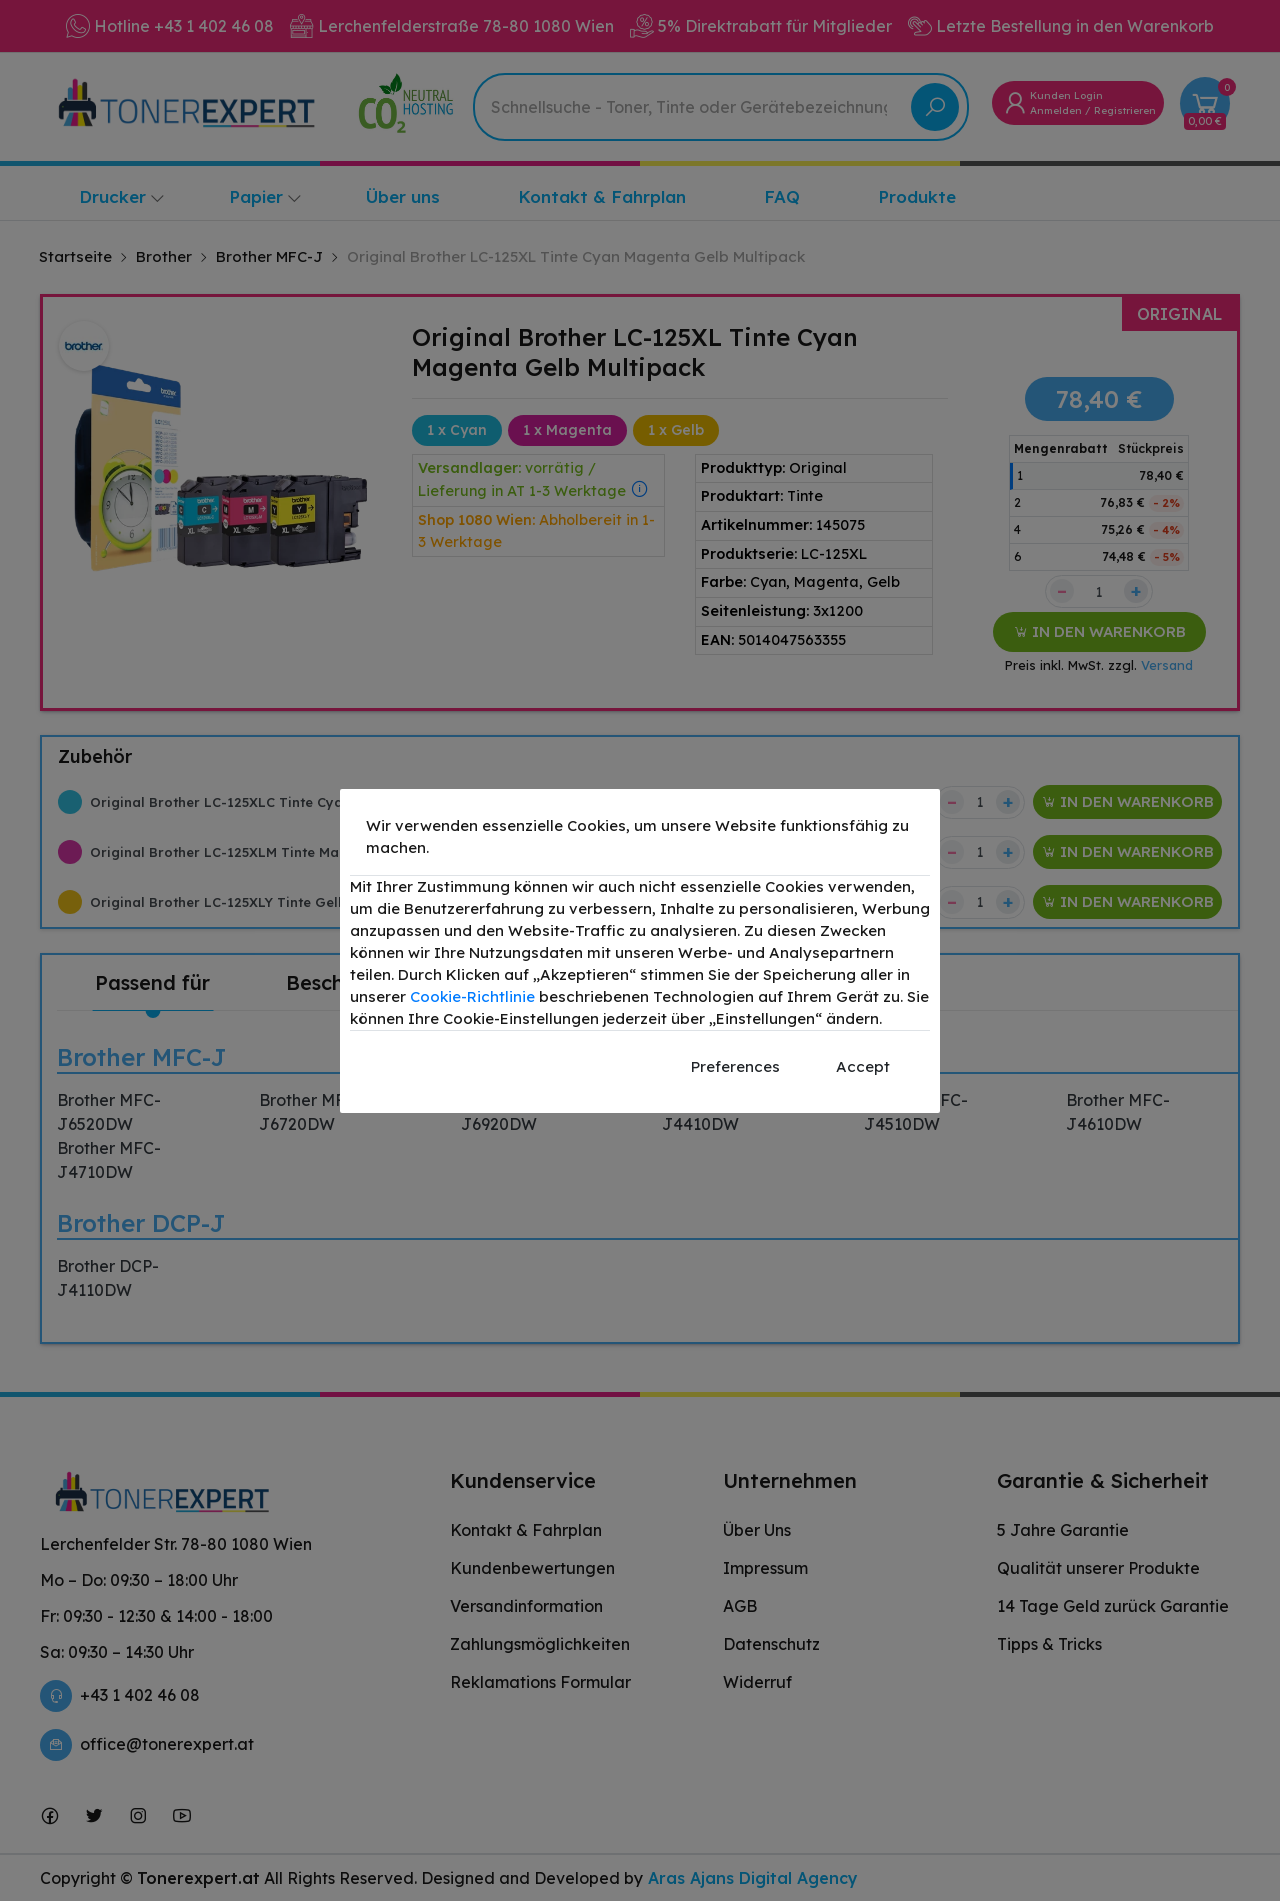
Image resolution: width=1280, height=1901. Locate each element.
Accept (863, 1066)
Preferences (735, 1066)
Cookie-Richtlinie (472, 996)
